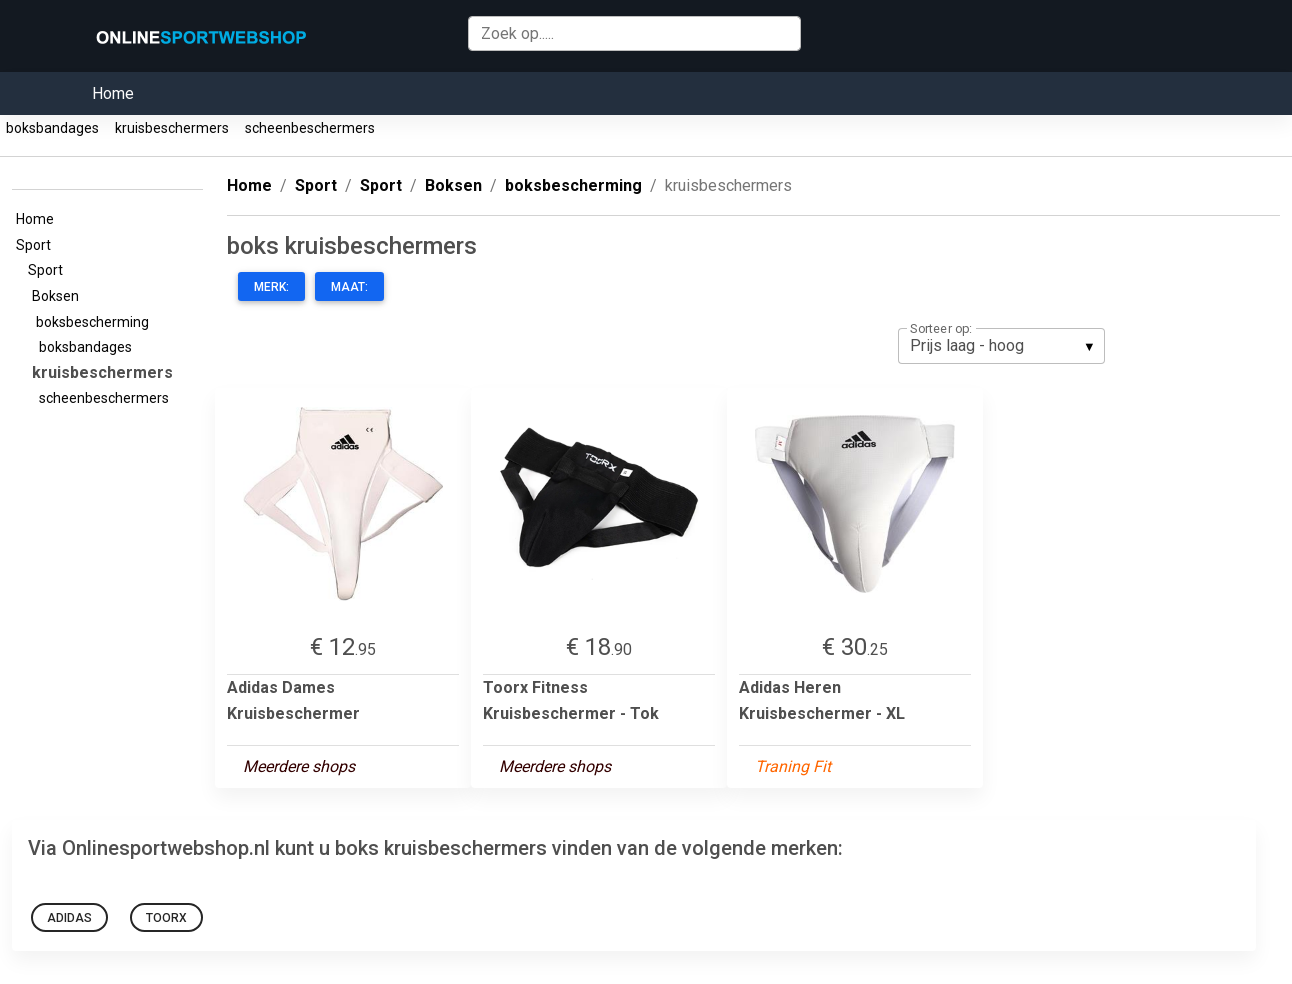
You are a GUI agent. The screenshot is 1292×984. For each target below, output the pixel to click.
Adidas (69, 918)
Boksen (58, 296)
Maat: (349, 287)
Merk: (271, 287)
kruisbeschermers (172, 128)
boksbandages (52, 128)
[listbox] (1001, 346)
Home (113, 93)
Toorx (166, 918)
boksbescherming (95, 322)
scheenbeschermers (310, 128)
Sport (36, 245)
